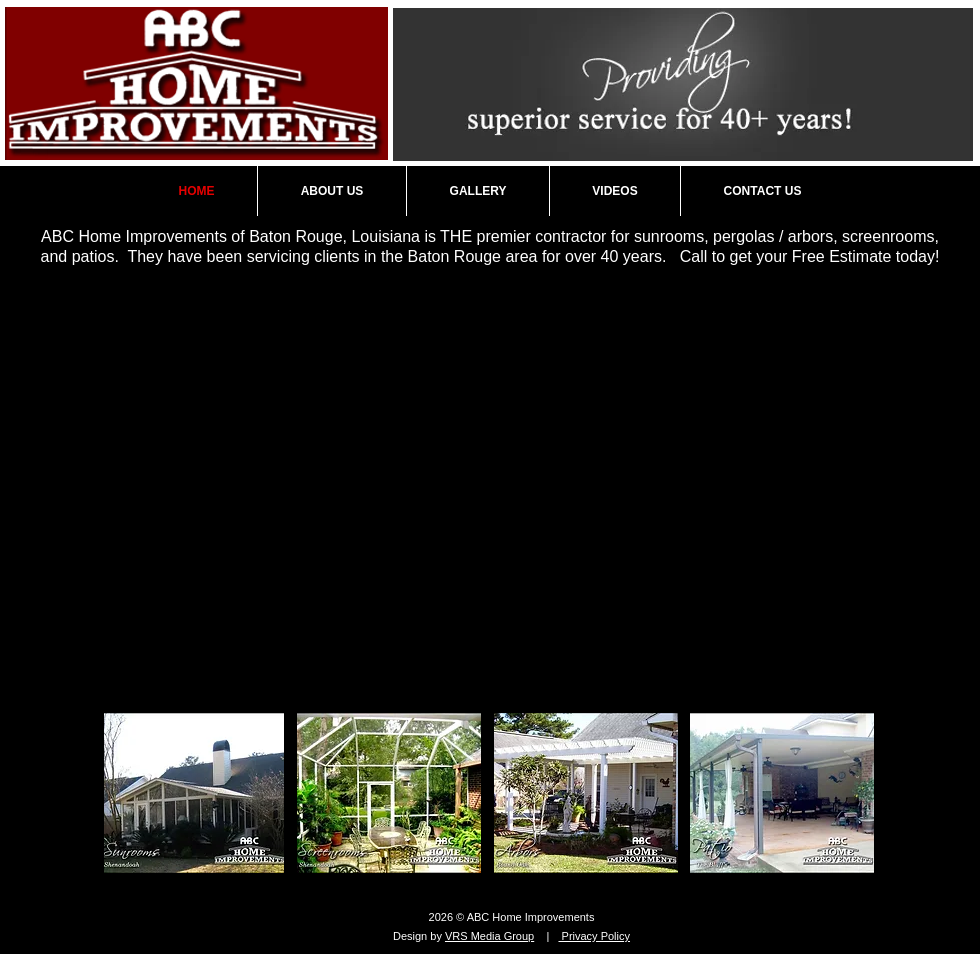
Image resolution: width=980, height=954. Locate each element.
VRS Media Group (489, 936)
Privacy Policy (594, 936)
